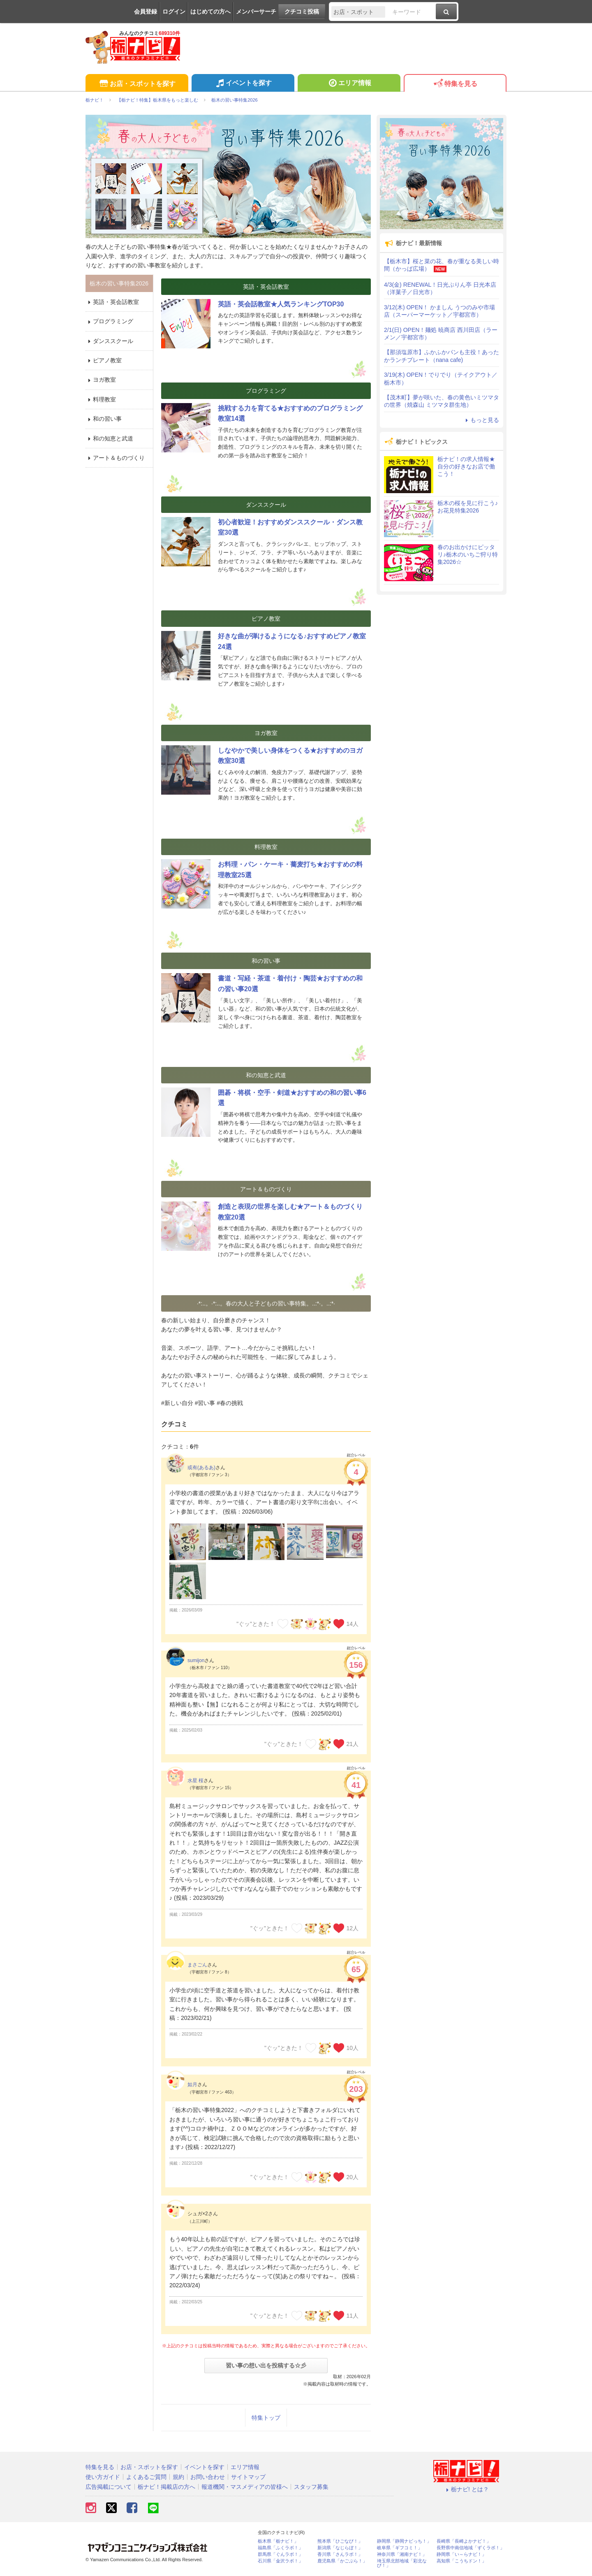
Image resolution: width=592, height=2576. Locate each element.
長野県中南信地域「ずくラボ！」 (470, 2548)
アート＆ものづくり (115, 457)
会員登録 (145, 11)
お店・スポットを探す (136, 84)
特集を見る (455, 84)
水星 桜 (195, 1780)
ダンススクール (109, 341)
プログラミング (109, 321)
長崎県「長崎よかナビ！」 (464, 2541)
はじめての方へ (210, 11)
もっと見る (481, 420)
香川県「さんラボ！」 (340, 2554)
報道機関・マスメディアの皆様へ (244, 2486)
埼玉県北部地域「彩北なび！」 (402, 2563)
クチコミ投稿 (301, 11)
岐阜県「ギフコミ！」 (399, 2548)
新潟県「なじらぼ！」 (340, 2548)
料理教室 (101, 399)
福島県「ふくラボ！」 (280, 2548)
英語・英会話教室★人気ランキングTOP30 (281, 304)
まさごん (197, 1965)
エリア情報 (349, 83)
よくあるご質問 (146, 2477)
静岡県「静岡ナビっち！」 (404, 2541)
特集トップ (266, 2417)
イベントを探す (242, 83)
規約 (178, 2477)
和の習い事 (104, 418)
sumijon (195, 1660)
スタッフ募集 (311, 2486)
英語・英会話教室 (112, 302)
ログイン (173, 11)
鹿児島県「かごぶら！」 (342, 2561)
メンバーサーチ (256, 11)
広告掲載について (109, 2486)
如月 (192, 2084)
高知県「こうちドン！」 (461, 2561)
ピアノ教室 (104, 360)
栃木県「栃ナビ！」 (278, 2541)
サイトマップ (248, 2477)
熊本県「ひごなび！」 (340, 2541)
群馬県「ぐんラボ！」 (280, 2554)
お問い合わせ (207, 2477)
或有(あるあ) (201, 1467)
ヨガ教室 (101, 379)
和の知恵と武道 (109, 438)
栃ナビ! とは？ (466, 2489)
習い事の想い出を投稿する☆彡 (266, 2365)
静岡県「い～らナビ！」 (461, 2554)
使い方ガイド (103, 2477)
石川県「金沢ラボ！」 (280, 2561)
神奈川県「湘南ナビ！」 (402, 2554)
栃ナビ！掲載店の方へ (166, 2486)
